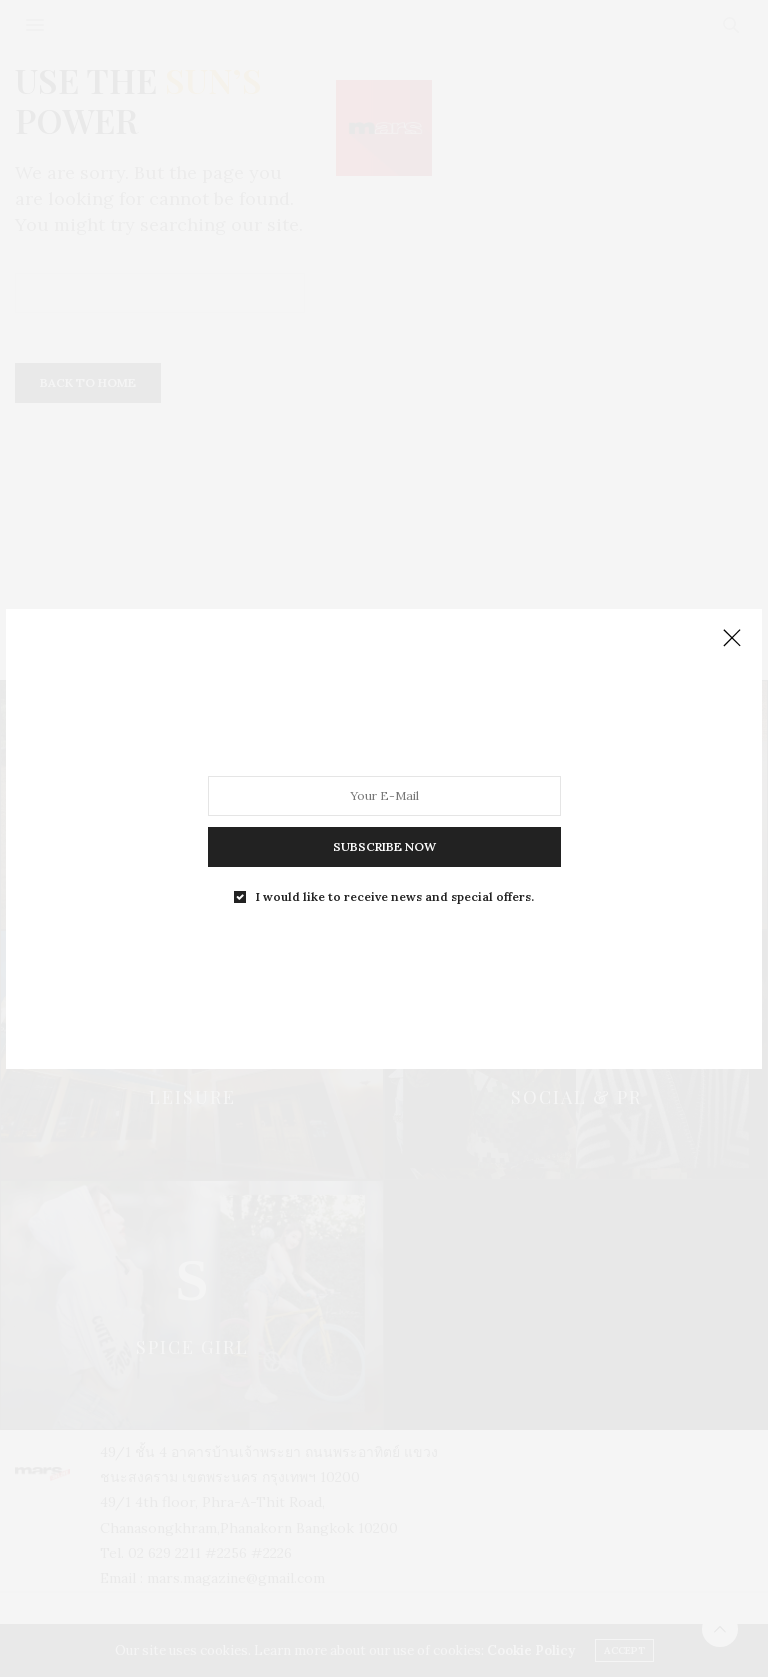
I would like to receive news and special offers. (395, 896)
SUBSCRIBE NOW (384, 845)
